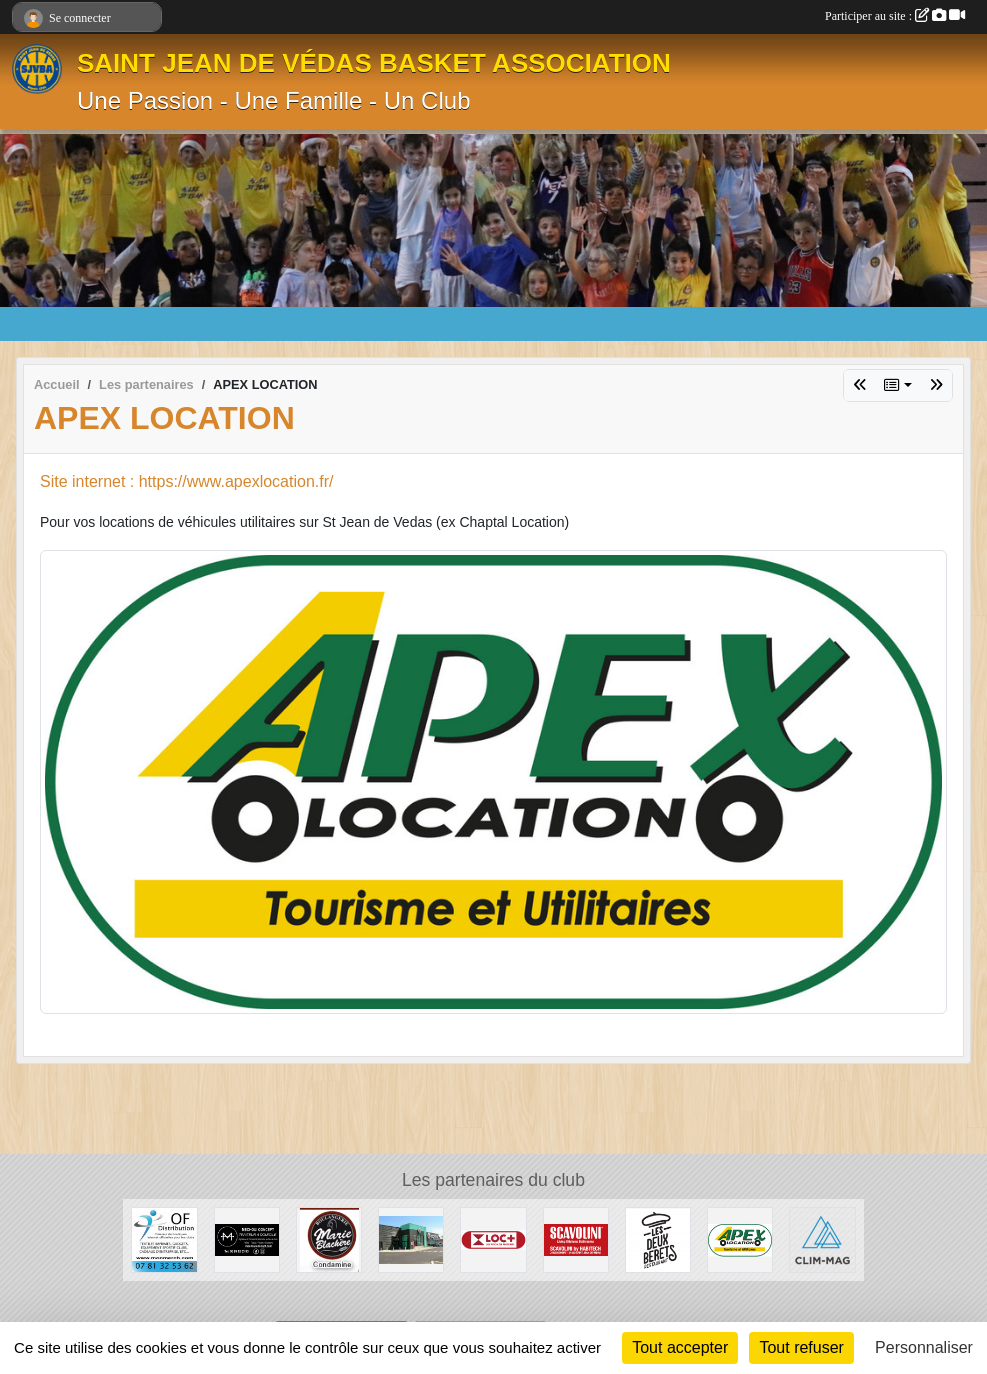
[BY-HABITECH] (576, 1238)
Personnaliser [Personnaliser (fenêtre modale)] (924, 1347)
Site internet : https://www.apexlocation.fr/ (186, 481)
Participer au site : (895, 16)
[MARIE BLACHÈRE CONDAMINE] (329, 1238)
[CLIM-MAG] (822, 1238)
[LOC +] (493, 1238)
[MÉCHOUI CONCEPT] (247, 1238)
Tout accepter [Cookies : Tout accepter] (680, 1347)
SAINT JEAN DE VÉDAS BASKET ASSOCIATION (374, 63)
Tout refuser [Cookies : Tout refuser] (801, 1347)
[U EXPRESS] (411, 1238)
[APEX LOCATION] (740, 1238)
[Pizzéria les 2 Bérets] (658, 1238)
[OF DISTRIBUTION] (164, 1238)
